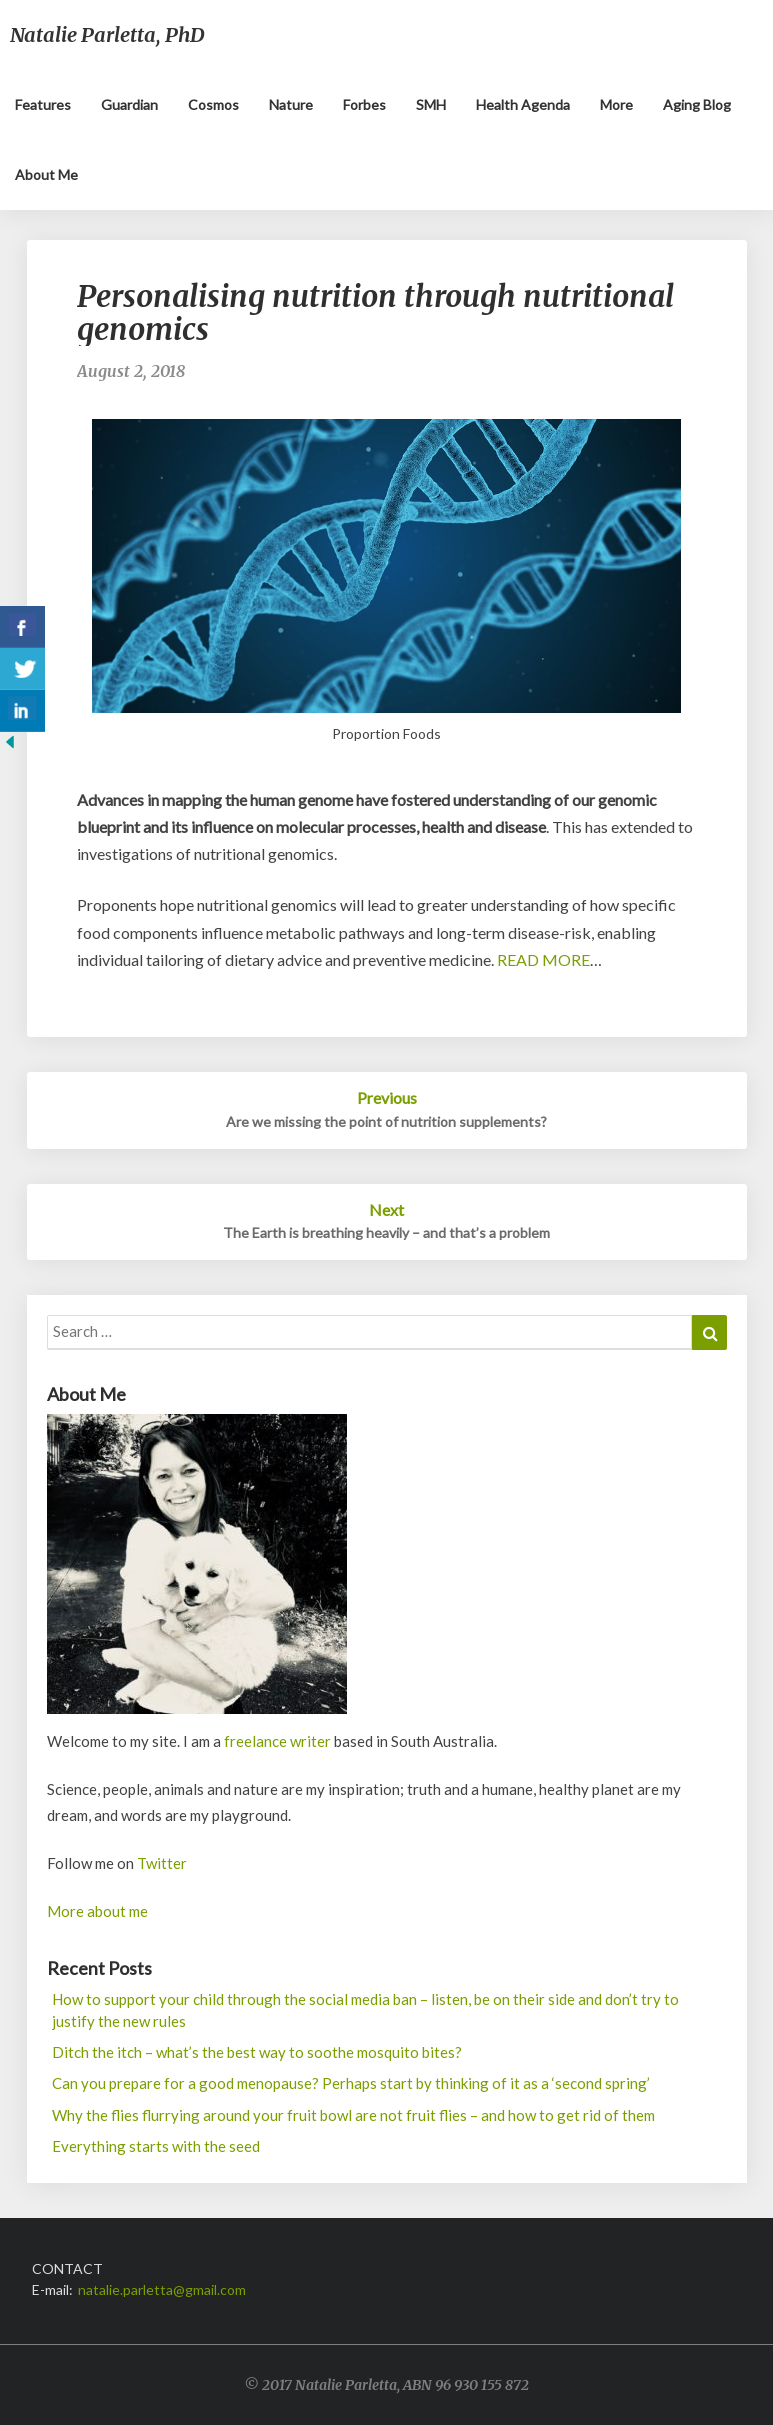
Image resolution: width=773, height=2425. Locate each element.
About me (46, 174)
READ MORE (543, 959)
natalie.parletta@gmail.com (162, 2289)
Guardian (129, 104)
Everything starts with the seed (156, 2146)
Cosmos (213, 104)
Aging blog (697, 104)
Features (43, 104)
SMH (431, 104)
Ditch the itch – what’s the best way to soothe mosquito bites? (257, 2052)
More (616, 104)
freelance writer (277, 1741)
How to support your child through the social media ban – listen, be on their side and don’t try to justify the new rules (365, 2009)
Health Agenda (523, 104)
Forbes (364, 104)
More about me (97, 1911)
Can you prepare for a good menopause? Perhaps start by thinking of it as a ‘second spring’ (351, 2083)
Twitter (162, 1863)
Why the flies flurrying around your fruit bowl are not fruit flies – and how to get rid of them (353, 2115)
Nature (291, 104)
